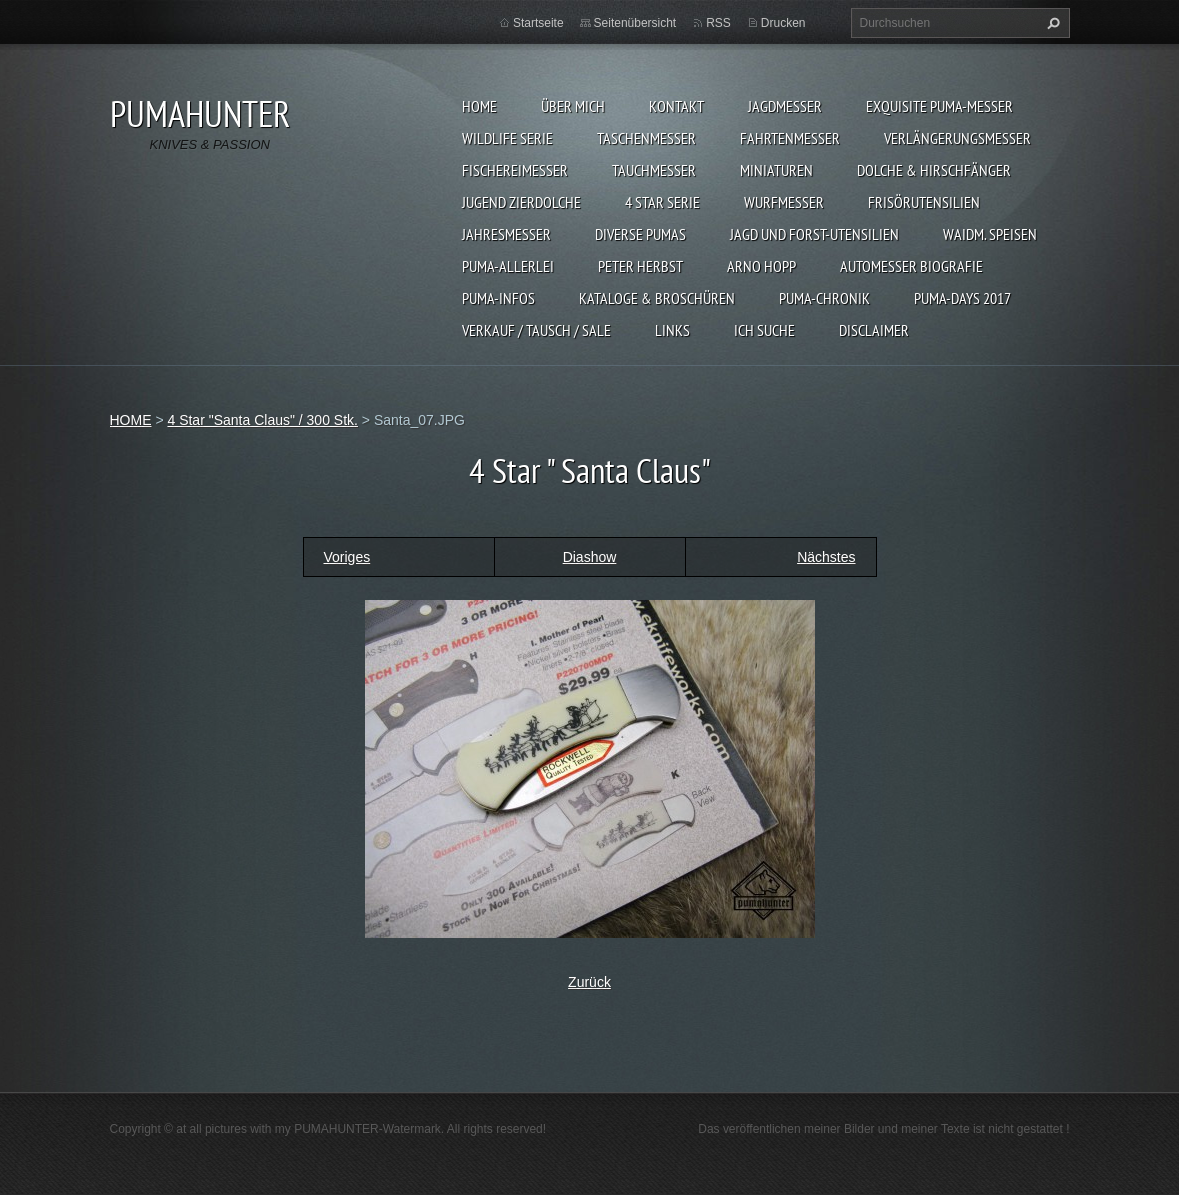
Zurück (589, 982)
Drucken (783, 23)
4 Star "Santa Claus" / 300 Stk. (262, 420)
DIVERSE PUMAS (640, 234)
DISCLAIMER (874, 330)
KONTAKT (676, 106)
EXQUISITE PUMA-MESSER (939, 106)
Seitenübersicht (635, 23)
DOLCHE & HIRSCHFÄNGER (934, 170)
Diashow (590, 557)
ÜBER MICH (573, 106)
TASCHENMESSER (646, 138)
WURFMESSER (784, 202)
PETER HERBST (640, 266)
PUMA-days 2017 (962, 298)
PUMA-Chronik (824, 298)
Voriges (347, 557)
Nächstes (826, 557)
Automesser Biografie (911, 266)
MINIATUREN (776, 170)
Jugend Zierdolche (521, 202)
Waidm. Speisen (990, 234)
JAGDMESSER (785, 106)
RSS (718, 23)
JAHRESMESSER (506, 234)
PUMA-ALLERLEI (508, 266)
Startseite (538, 23)
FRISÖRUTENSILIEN (924, 202)
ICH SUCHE (764, 330)
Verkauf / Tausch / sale (536, 330)
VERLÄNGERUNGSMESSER (957, 138)
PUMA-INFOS (498, 298)
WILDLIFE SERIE (507, 138)
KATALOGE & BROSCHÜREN (657, 298)
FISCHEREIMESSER (515, 170)
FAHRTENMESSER (790, 138)
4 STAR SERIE (662, 202)
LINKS (672, 330)
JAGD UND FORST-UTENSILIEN (814, 234)
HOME (479, 106)
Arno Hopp (761, 266)
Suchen (1051, 23)
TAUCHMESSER (654, 170)
